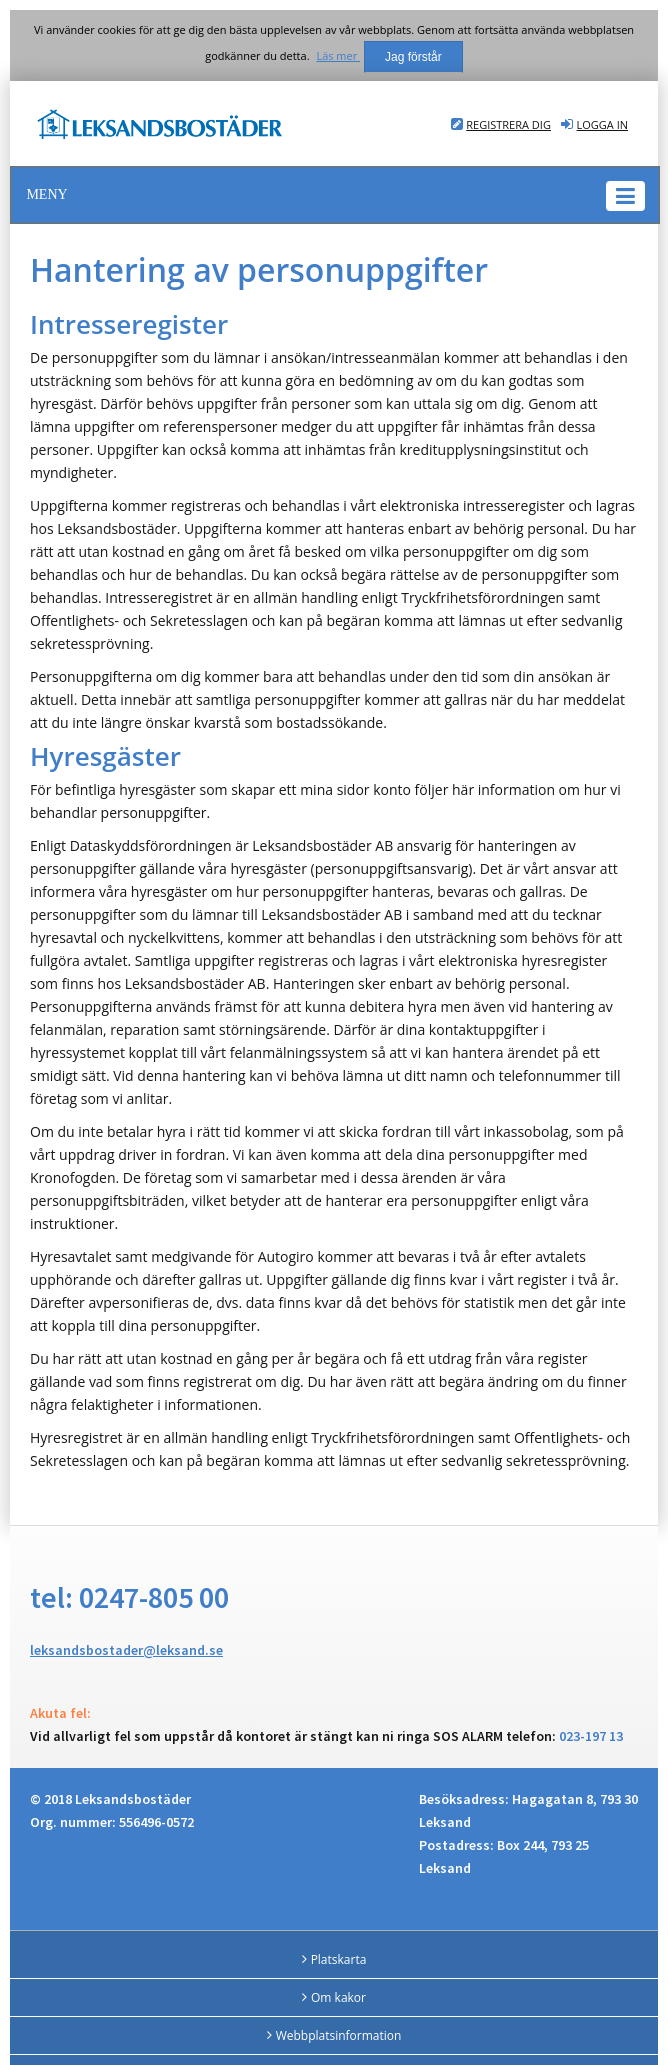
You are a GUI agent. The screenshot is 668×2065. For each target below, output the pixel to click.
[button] (335, 195)
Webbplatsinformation (339, 2035)
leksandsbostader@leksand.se (126, 1650)
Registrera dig (508, 124)
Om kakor (338, 1997)
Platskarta (339, 1959)
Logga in (602, 124)
